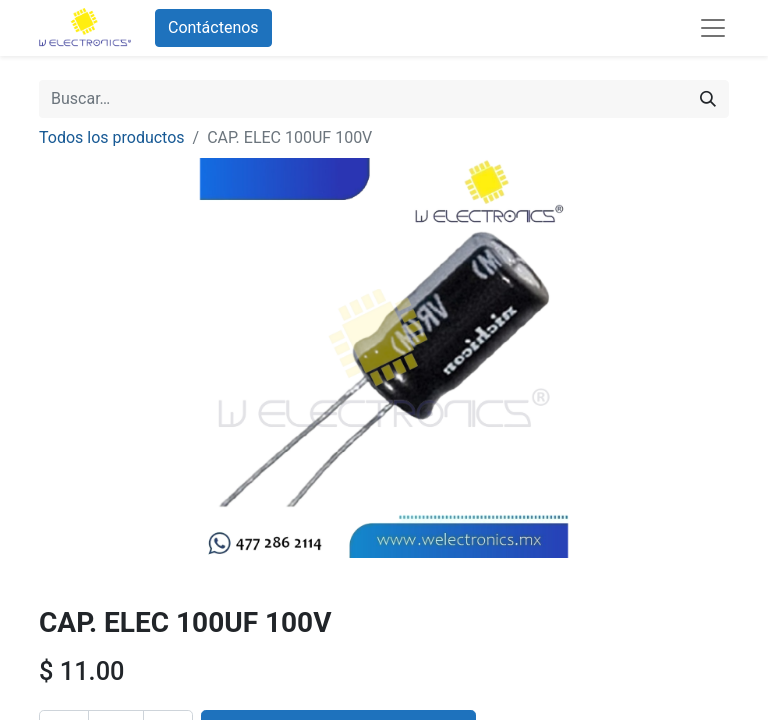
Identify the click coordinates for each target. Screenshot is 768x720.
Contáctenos (213, 27)
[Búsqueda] (708, 99)
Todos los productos (112, 137)
